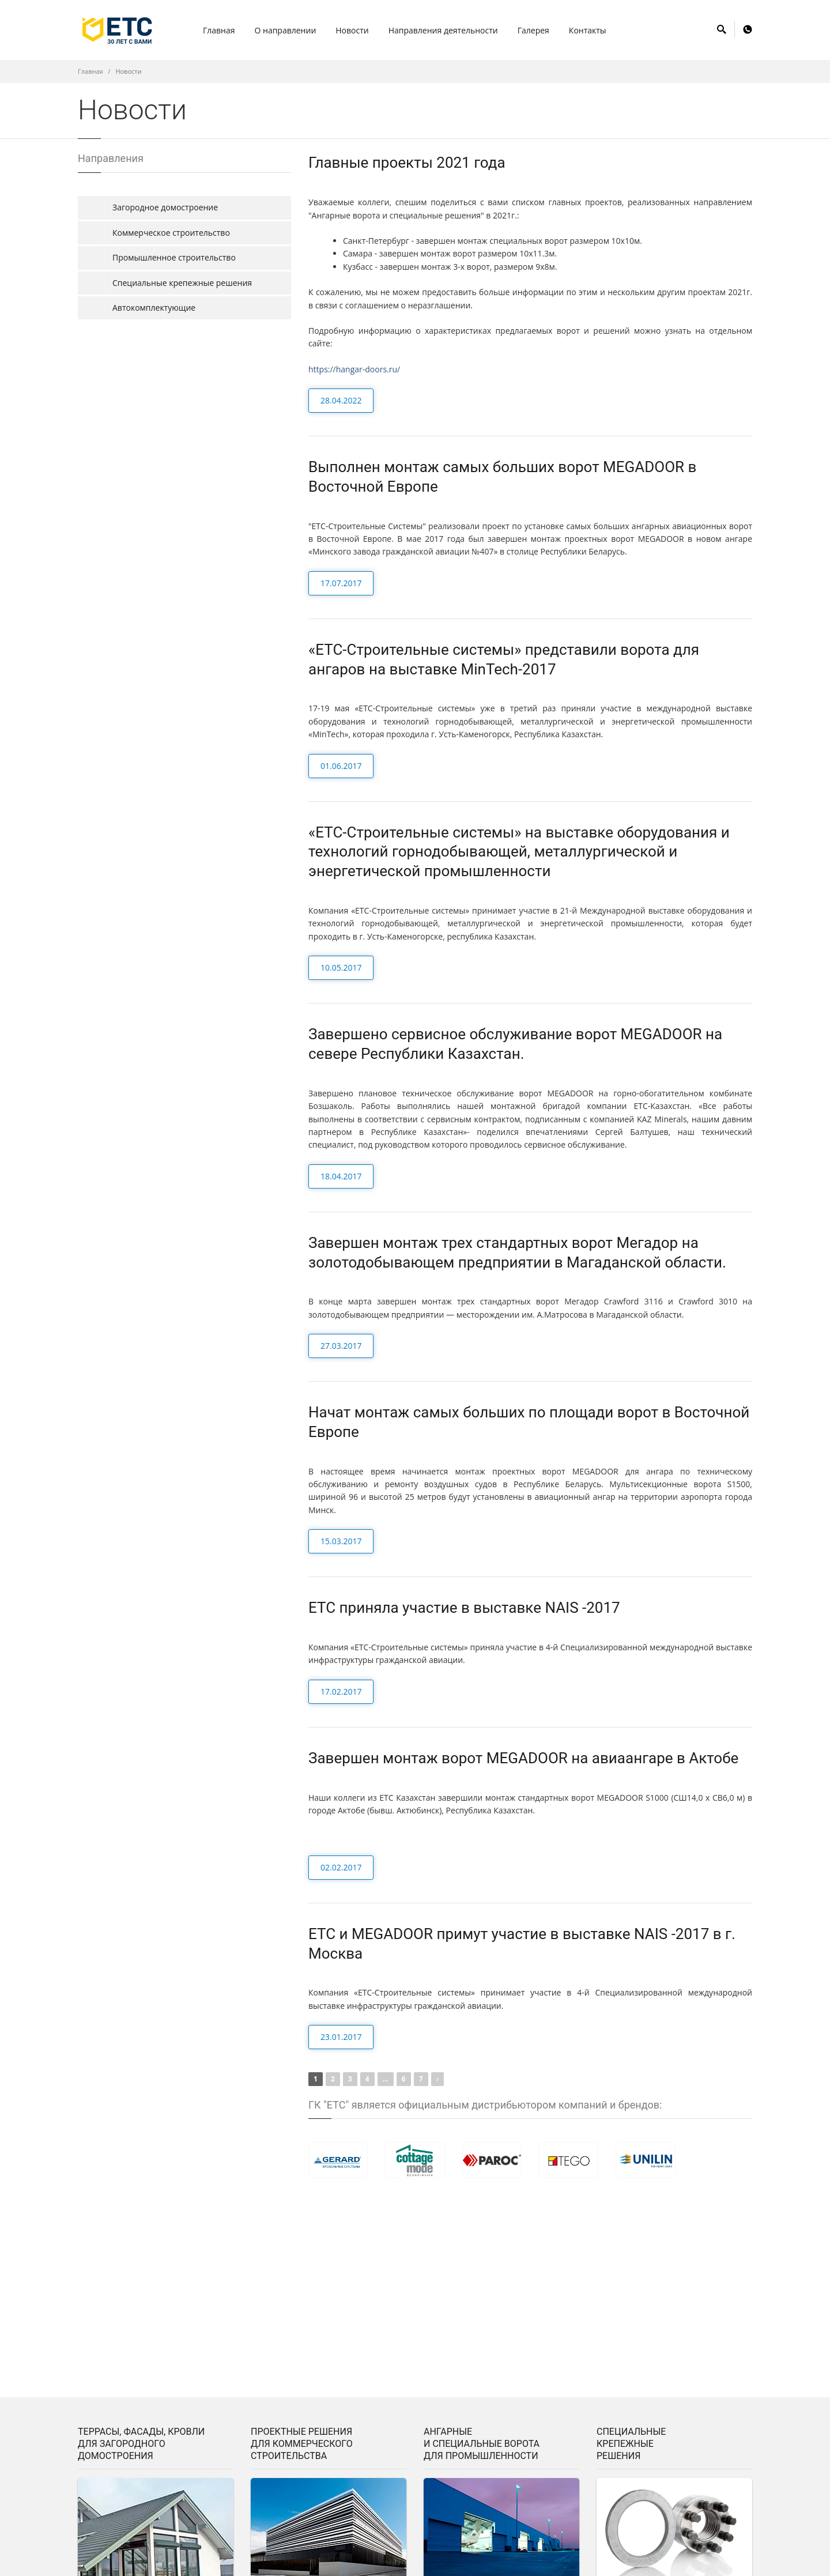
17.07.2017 (340, 583)
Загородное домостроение (165, 207)
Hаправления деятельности (443, 30)
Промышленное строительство (174, 257)
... (385, 2079)
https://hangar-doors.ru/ (354, 369)
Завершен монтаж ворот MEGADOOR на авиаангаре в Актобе (523, 1758)
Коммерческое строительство (171, 232)
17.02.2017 (340, 1691)
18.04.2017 (340, 1176)
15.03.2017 (340, 1541)
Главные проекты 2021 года (406, 162)
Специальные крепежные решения (182, 282)
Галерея (533, 30)
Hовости (351, 30)
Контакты (587, 30)
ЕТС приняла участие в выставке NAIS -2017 (464, 1607)
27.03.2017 (340, 1345)
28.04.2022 (340, 400)
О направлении (285, 30)
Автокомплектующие (153, 307)
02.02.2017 (340, 1867)
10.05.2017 (340, 967)
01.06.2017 (340, 765)
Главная (219, 30)
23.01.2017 (340, 2036)
